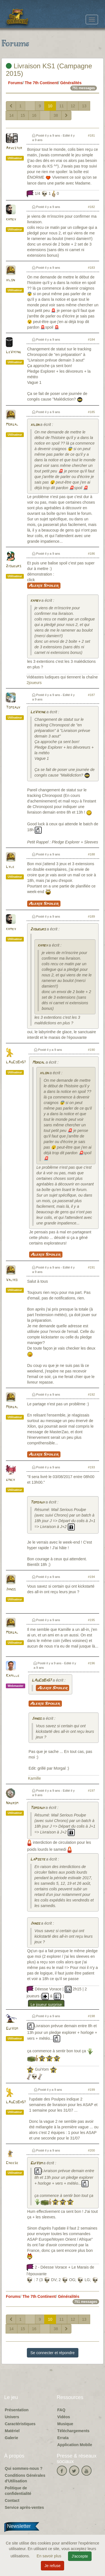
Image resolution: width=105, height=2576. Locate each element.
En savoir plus (49, 2556)
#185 (91, 412)
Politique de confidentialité (18, 2491)
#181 (91, 135)
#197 (91, 1790)
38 (55, 115)
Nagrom (12, 1803)
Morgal (12, 425)
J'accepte (80, 2556)
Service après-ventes (24, 2507)
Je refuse (53, 2565)
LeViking (13, 352)
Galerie (11, 2438)
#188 (91, 854)
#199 (91, 2089)
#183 (91, 267)
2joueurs (13, 566)
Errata (63, 2438)
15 (23, 115)
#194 (91, 1576)
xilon (10, 280)
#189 (91, 916)
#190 (91, 1049)
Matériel (12, 2431)
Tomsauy (13, 707)
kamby (11, 219)
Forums (15, 83)
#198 (91, 2016)
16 (34, 115)
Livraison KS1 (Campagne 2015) (49, 69)
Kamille (12, 1676)
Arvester (14, 148)
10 (50, 106)
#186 (91, 553)
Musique (65, 2424)
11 (61, 106)
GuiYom (12, 2029)
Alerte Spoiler (44, 585)
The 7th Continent (41, 83)
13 (84, 106)
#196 (91, 1663)
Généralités (70, 83)
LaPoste (37, 1859)
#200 (91, 2150)
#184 (91, 339)
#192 (91, 1394)
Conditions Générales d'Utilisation (25, 2478)
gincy (10, 1480)
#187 (91, 695)
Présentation (17, 2410)
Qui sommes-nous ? (24, 2468)
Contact (12, 2500)
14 (11, 115)
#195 (91, 1620)
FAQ (61, 2410)
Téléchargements (73, 2431)
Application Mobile (74, 2444)
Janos (11, 1589)
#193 (91, 1467)
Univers (12, 2417)
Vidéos (63, 2417)
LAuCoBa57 (16, 1062)
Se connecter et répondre (53, 2353)
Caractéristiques (20, 2424)
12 (73, 106)
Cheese (12, 2163)
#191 (91, 1267)
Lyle (10, 867)
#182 (91, 206)
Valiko (11, 1280)
